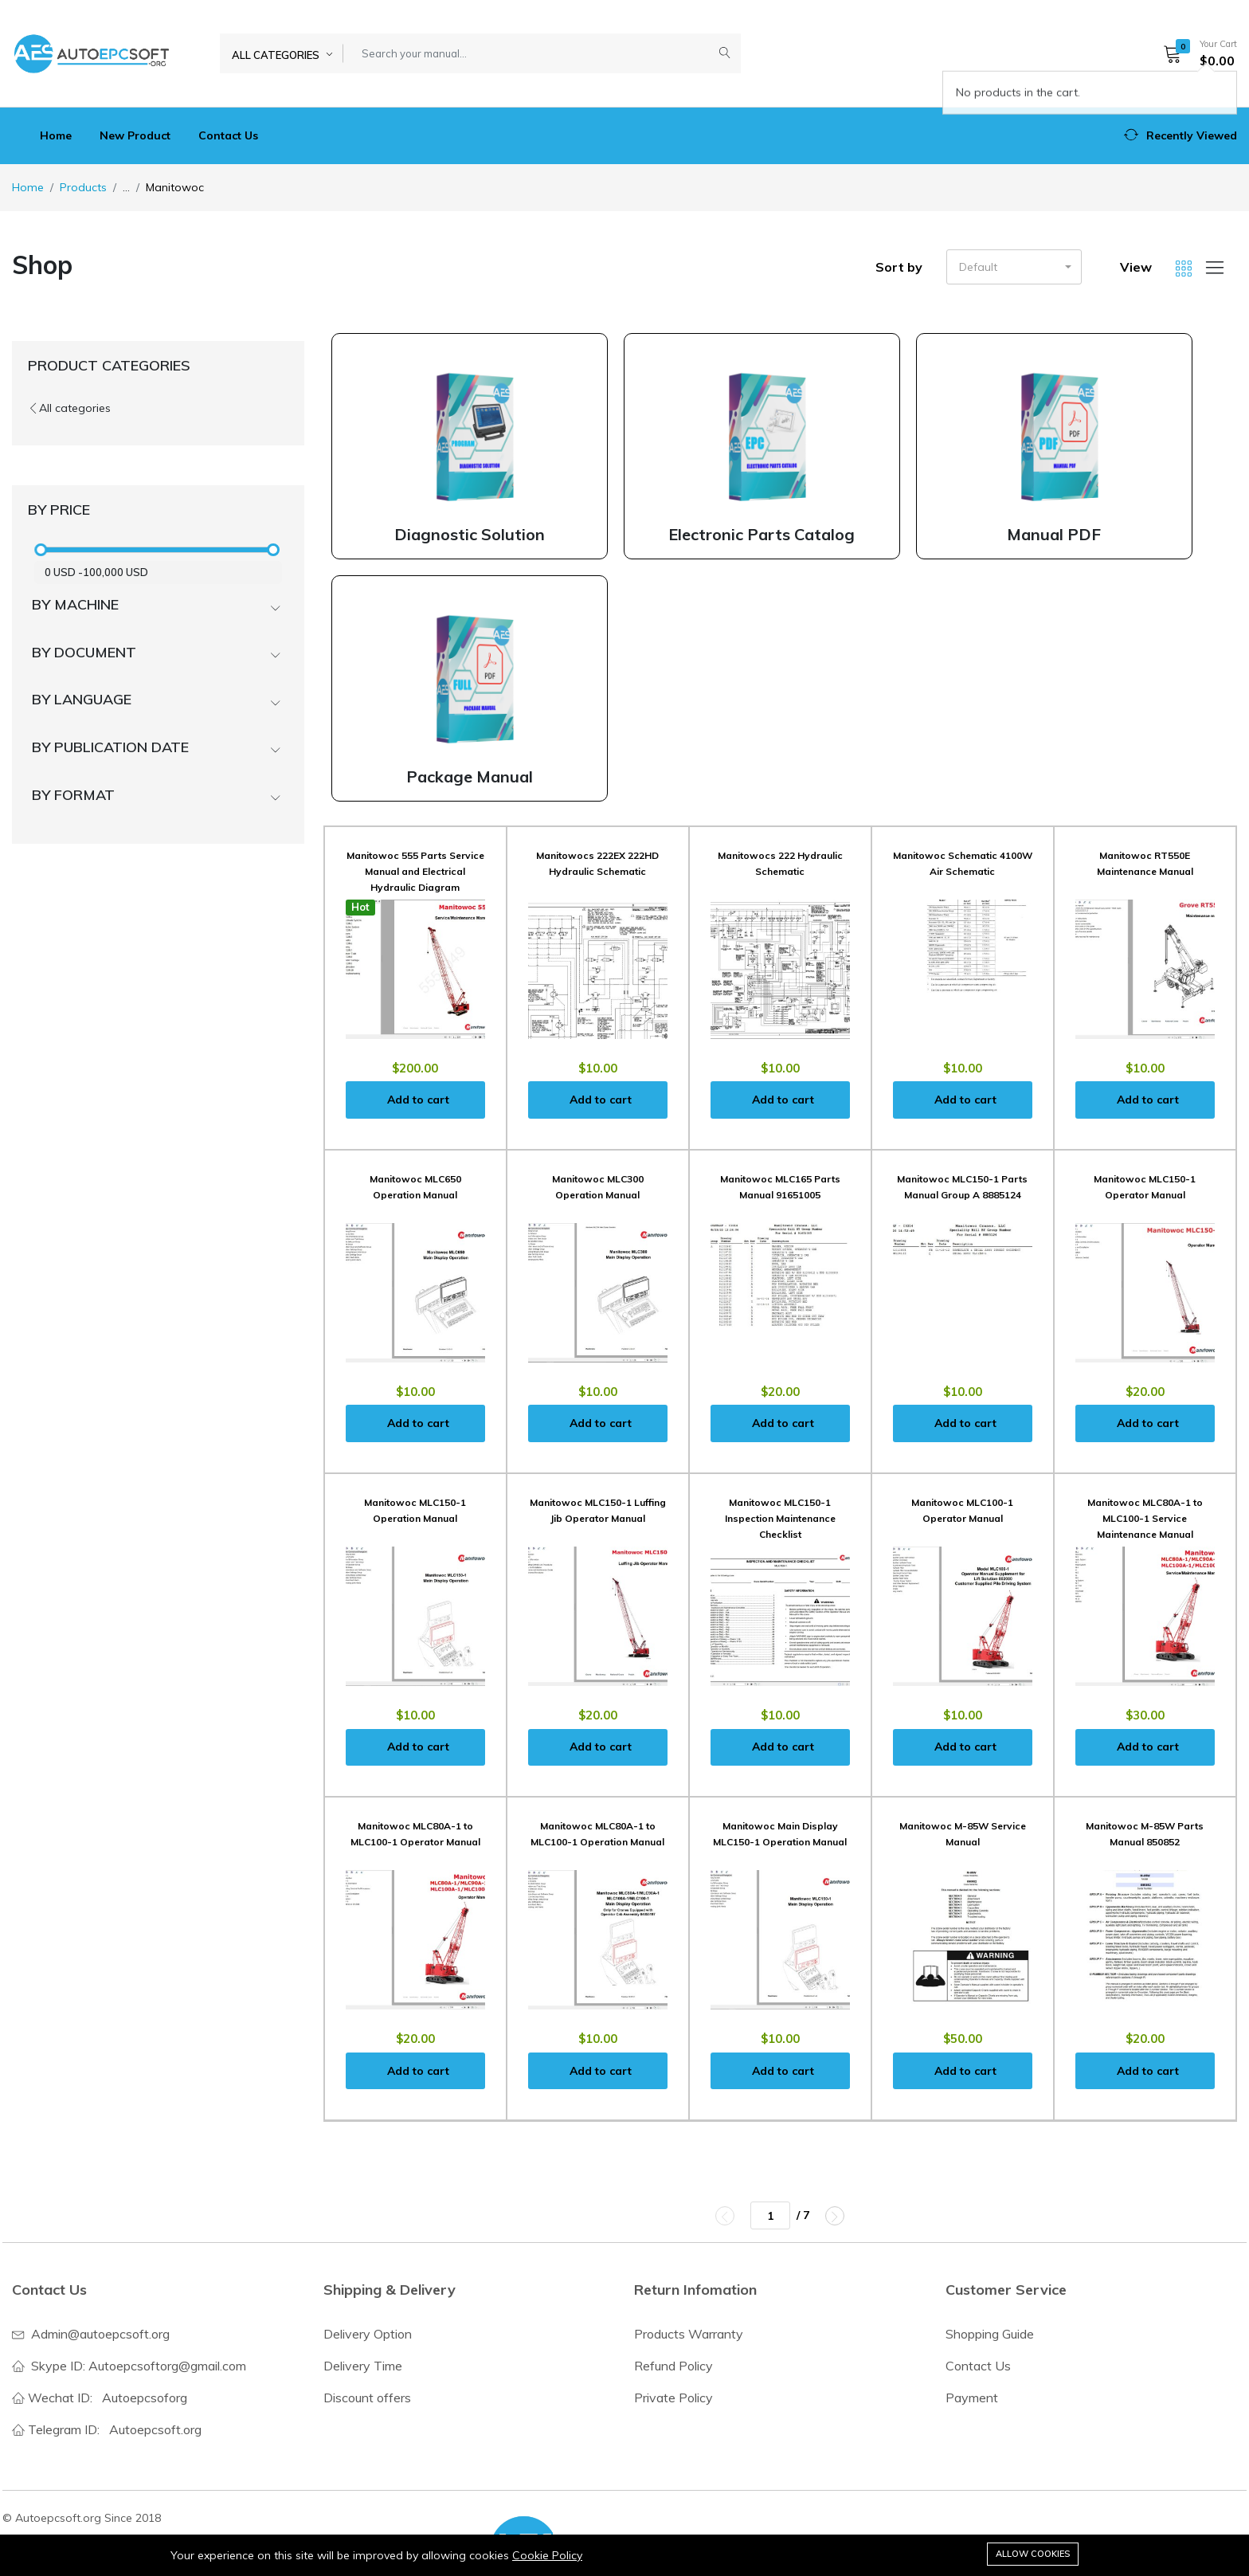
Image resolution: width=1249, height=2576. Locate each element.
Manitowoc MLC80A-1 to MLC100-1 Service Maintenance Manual (1145, 1518)
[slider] (40, 549)
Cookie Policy (547, 2555)
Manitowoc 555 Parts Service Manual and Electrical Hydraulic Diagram (415, 871)
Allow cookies (1033, 2553)
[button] (1195, 53)
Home (56, 135)
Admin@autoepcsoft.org (100, 2334)
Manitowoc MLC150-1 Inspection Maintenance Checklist (780, 1518)
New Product (135, 135)
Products (83, 187)
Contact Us (228, 135)
